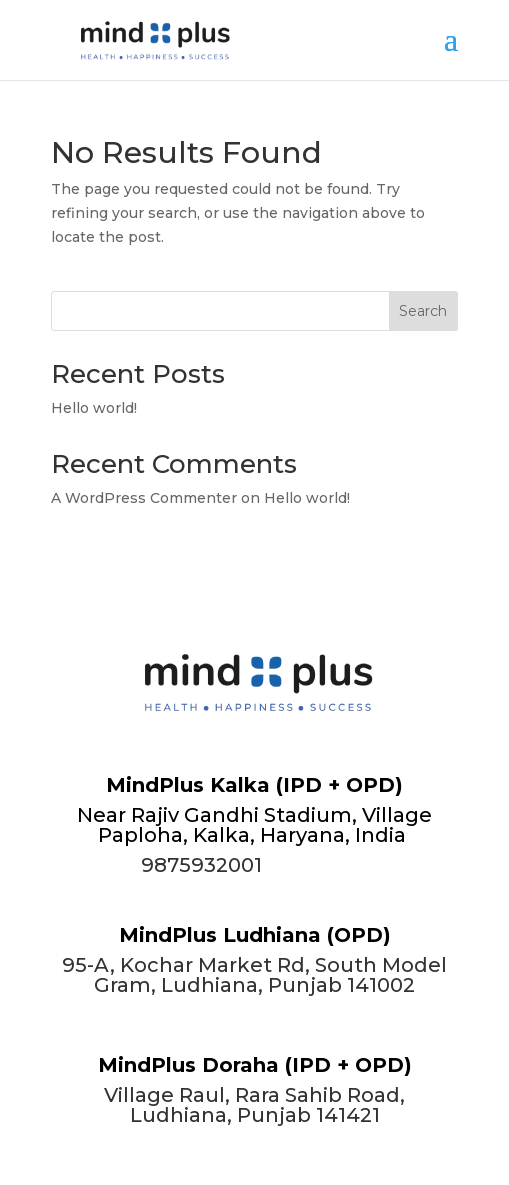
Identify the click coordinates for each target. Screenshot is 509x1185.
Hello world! (94, 408)
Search (423, 311)
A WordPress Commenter (144, 498)
